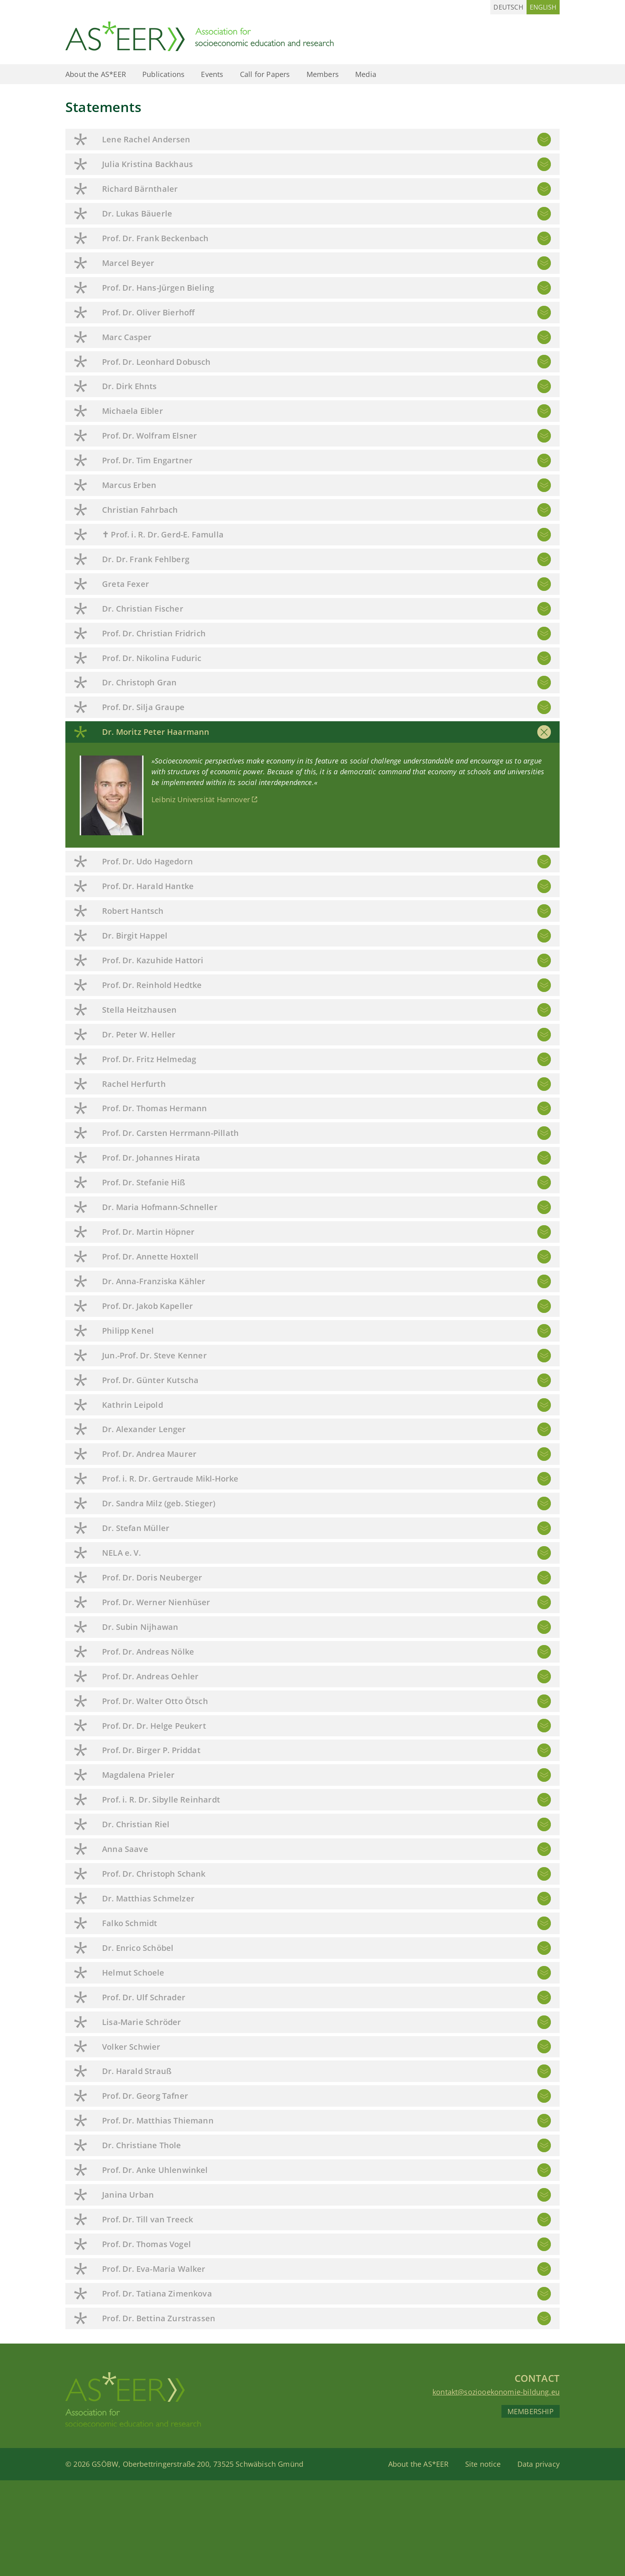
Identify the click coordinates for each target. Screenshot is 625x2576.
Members (323, 74)
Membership (530, 2411)
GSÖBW (105, 2464)
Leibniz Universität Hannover (200, 799)
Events (212, 74)
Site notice (483, 2464)
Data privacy (538, 2464)
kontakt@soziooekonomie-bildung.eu (496, 2392)
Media (365, 74)
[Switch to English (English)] (543, 7)
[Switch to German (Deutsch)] (508, 7)
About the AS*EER (95, 74)
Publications (163, 74)
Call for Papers (265, 74)
